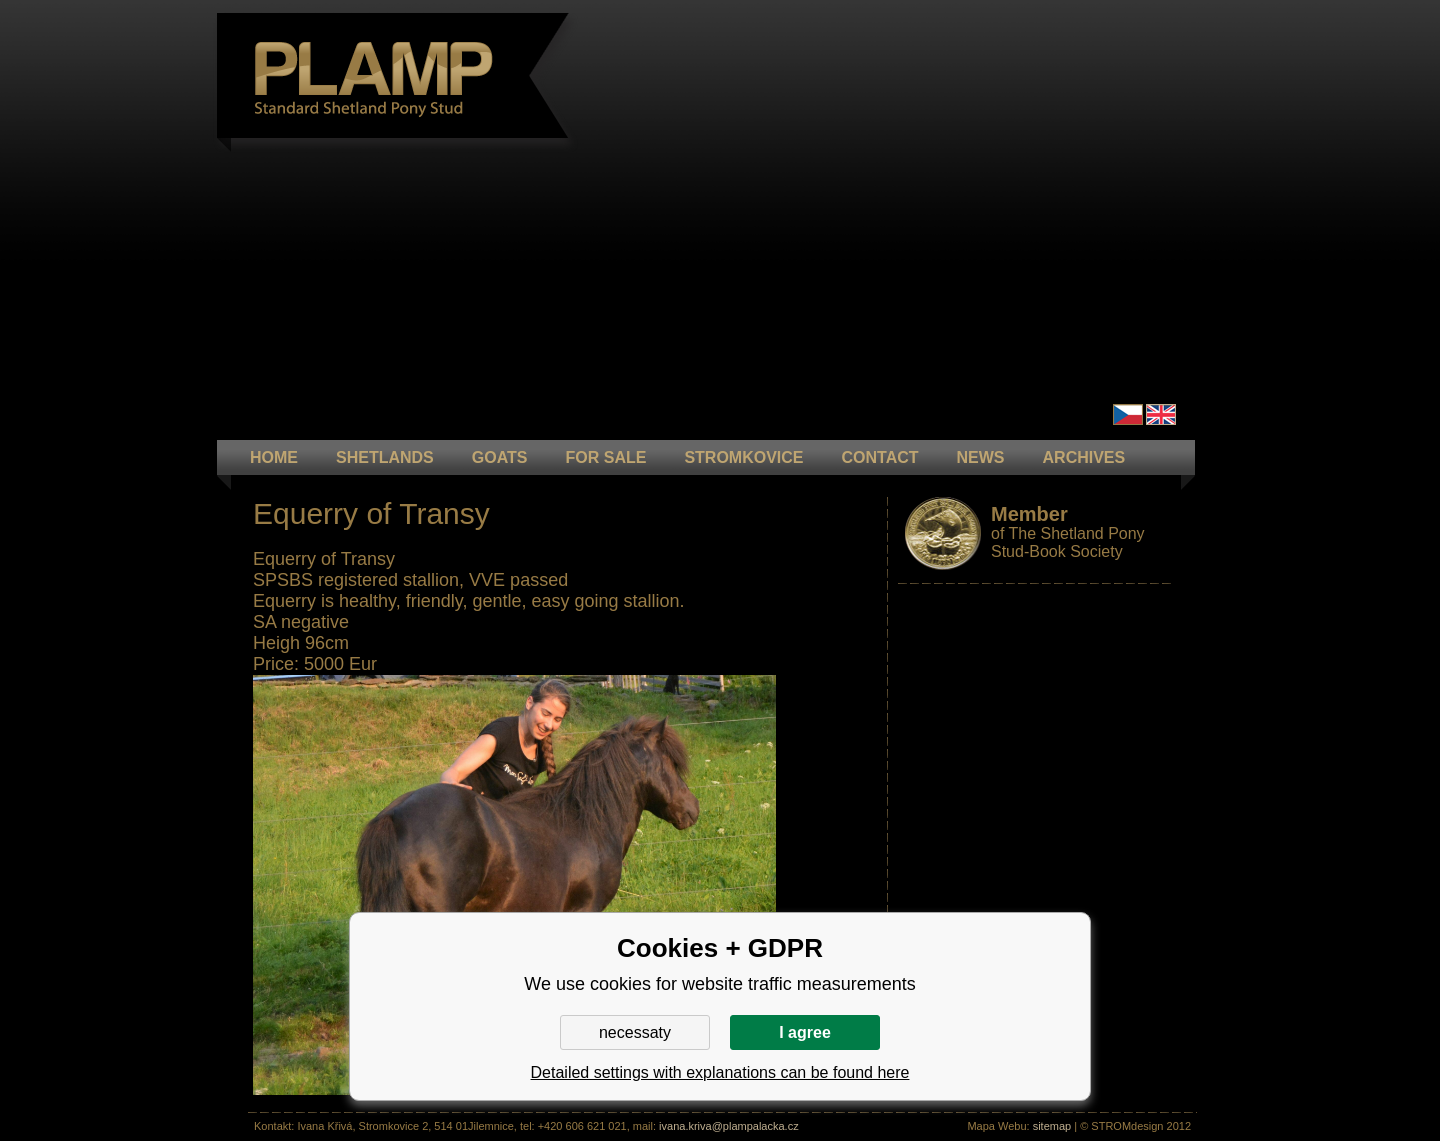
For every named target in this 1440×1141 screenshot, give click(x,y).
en (1161, 414)
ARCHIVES (1084, 457)
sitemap (1052, 1126)
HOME (274, 457)
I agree (805, 1032)
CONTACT (880, 457)
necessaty (635, 1032)
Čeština (1128, 414)
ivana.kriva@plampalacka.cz (729, 1126)
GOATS (500, 457)
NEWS (981, 457)
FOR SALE (605, 457)
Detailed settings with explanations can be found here (720, 1072)
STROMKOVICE (743, 457)
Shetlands (385, 457)
